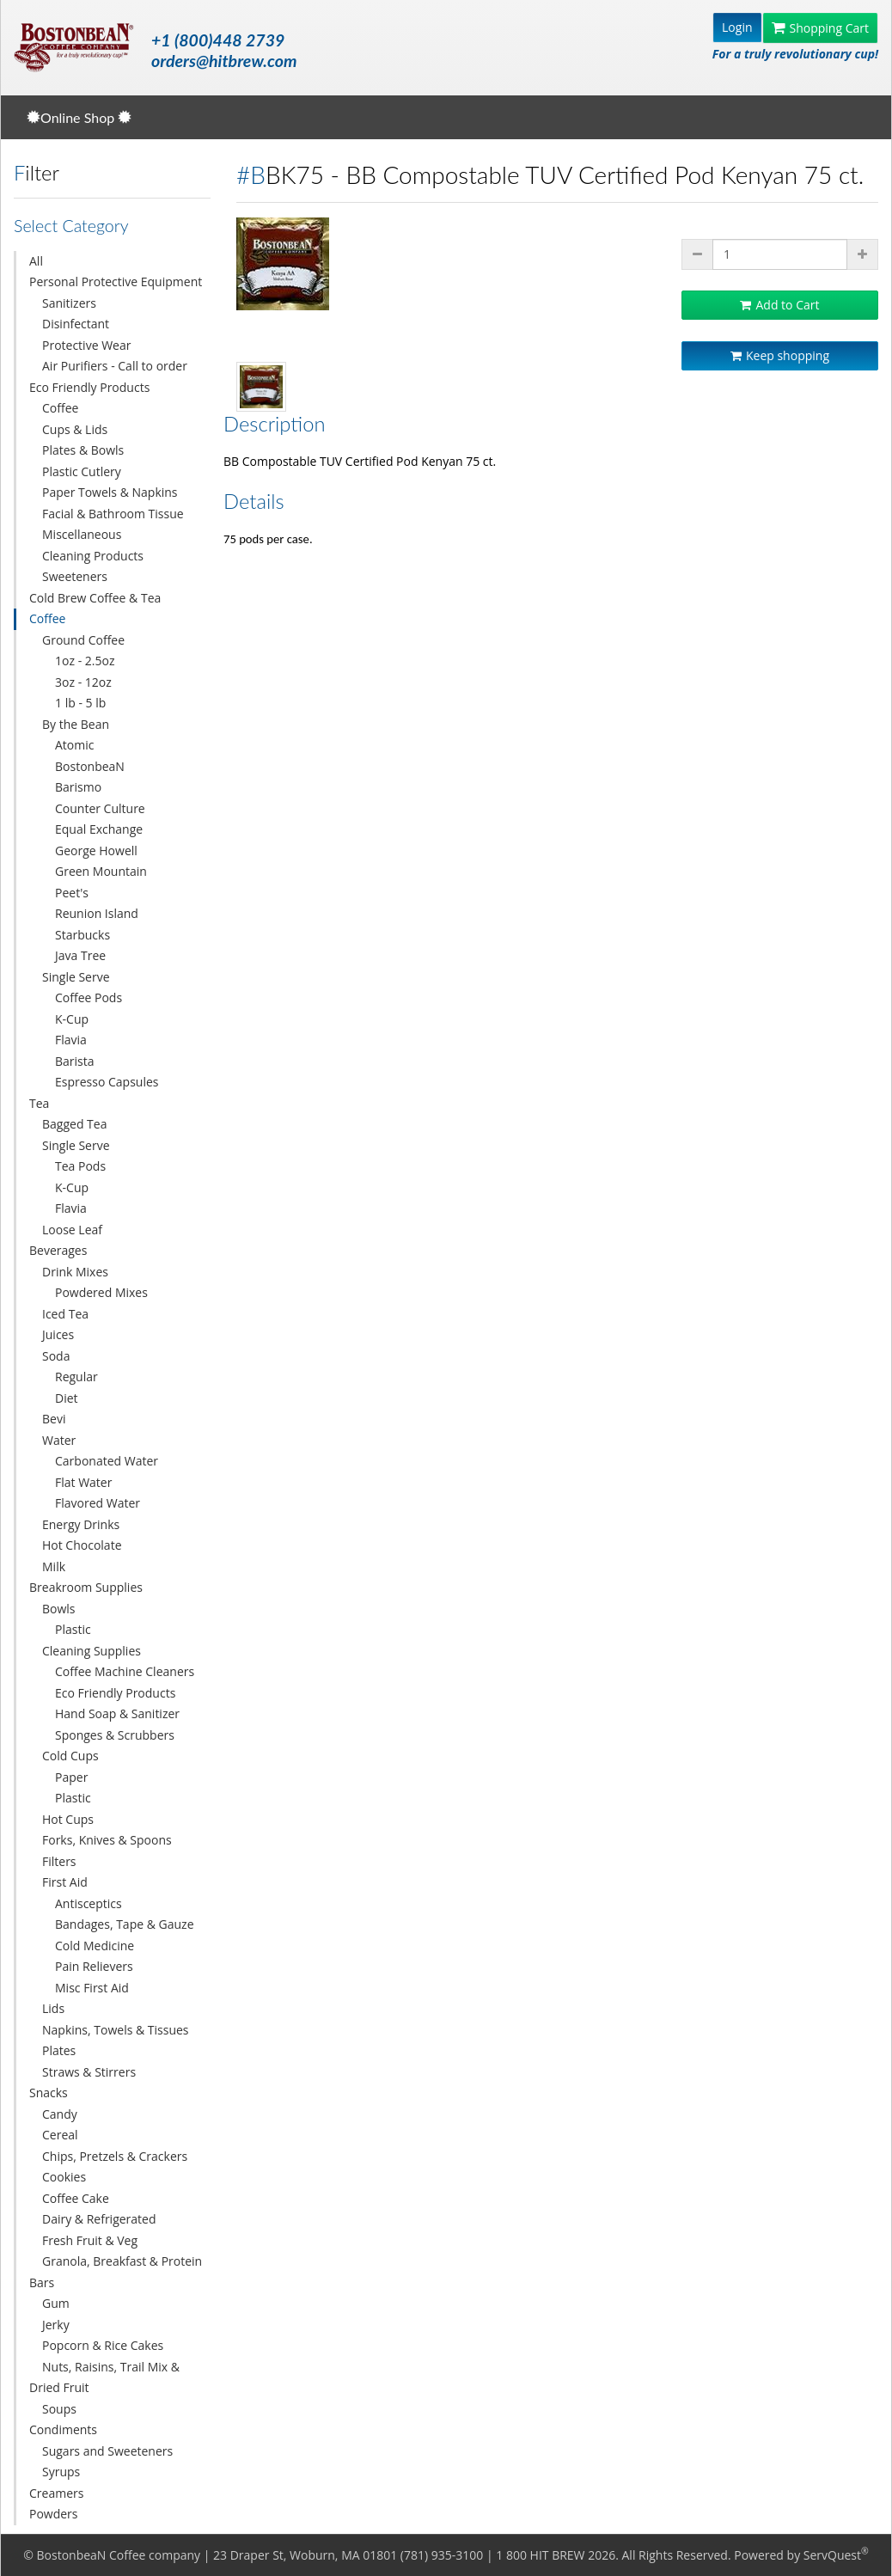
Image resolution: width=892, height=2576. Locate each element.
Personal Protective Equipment (115, 281)
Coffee (60, 408)
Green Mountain (101, 871)
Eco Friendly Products (89, 387)
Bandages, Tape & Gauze (124, 1924)
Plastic (73, 1629)
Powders (53, 2514)
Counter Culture (100, 808)
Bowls (59, 1608)
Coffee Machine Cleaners (124, 1671)
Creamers (56, 2493)
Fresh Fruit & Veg (89, 2240)
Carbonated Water (106, 1461)
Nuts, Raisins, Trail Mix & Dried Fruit (104, 2377)
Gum (56, 2303)
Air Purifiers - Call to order (114, 366)
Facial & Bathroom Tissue (113, 513)
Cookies (64, 2177)
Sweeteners (74, 576)
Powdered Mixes (101, 1292)
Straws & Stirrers (89, 2072)
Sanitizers (69, 303)
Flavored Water (97, 1503)
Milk (53, 1566)
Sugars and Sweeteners (107, 2451)
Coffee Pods (88, 997)
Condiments (63, 2429)
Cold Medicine (94, 1945)
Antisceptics (88, 1903)
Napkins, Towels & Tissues (115, 2030)
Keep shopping (779, 355)
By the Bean (75, 724)
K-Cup (72, 1019)
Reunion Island (96, 913)
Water (59, 1440)
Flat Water (83, 1482)
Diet (66, 1398)
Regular (76, 1376)
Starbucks (82, 935)
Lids (53, 2008)
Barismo (78, 787)
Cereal (60, 2134)
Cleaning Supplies (91, 1651)
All (36, 261)
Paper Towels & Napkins (110, 492)
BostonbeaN (90, 766)
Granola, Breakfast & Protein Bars (115, 2272)
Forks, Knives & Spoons (107, 1840)
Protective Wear (86, 345)
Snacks (48, 2092)
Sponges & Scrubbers (114, 1735)
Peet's (72, 892)
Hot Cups (68, 1819)
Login (737, 27)
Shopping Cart (820, 28)
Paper (71, 1777)
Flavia (71, 1039)
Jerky (56, 2324)
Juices (58, 1334)
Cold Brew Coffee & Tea (95, 598)
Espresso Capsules (107, 1082)
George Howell (96, 850)
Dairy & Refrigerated (99, 2219)
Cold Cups (70, 1755)
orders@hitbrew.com (223, 60)
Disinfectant (75, 323)
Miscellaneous (81, 534)
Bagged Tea (74, 1124)
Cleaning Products (93, 556)
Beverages (58, 1250)
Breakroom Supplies (86, 1587)
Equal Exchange (99, 829)
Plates (59, 2050)
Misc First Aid (92, 1987)
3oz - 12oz (83, 682)
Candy (59, 2114)
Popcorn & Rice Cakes (102, 2345)
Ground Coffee (83, 640)
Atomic (74, 745)
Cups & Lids (74, 429)
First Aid (65, 1882)
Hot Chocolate (82, 1545)
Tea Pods (80, 1166)
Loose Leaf (72, 1229)
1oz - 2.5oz (84, 660)
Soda (56, 1356)
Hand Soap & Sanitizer (117, 1713)
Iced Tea (65, 1314)
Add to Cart (779, 305)
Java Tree (80, 955)
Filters (59, 1861)
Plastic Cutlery (81, 471)
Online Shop (79, 117)
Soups (59, 2409)
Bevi (53, 1418)
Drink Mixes (75, 1272)
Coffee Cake (75, 2198)
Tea (39, 1103)
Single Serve (76, 977)
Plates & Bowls (83, 450)
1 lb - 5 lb (80, 702)
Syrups (61, 2471)
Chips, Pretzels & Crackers (114, 2156)
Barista (75, 1061)
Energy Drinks (80, 1524)
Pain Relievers (94, 1966)
